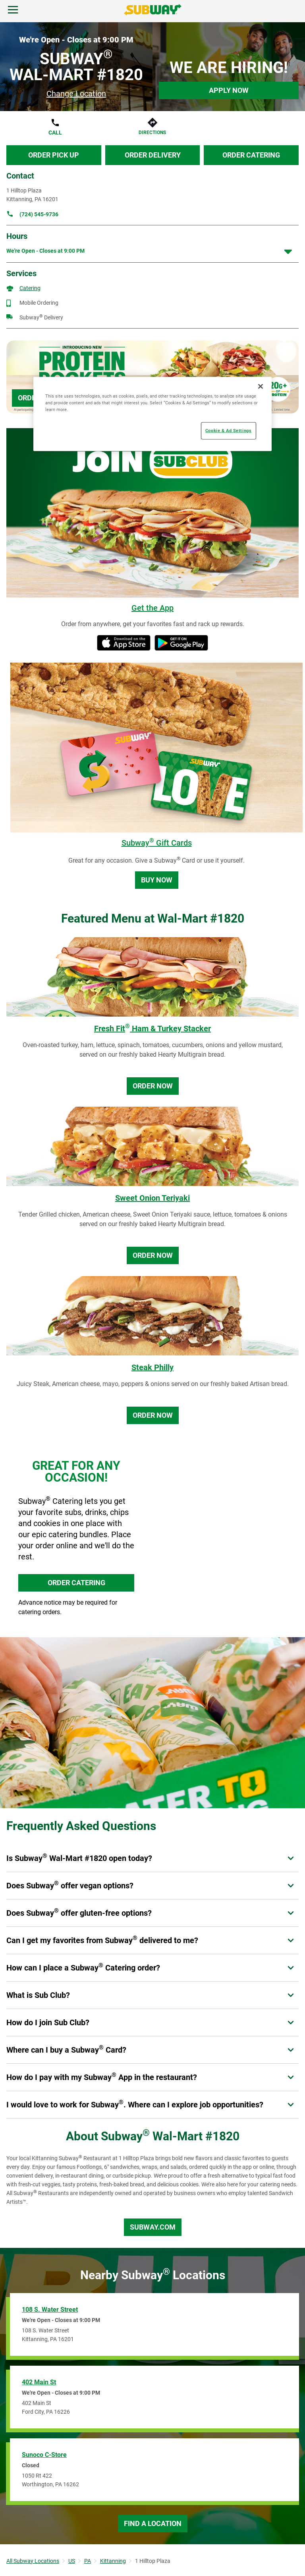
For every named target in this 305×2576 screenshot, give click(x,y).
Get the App (152, 608)
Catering (30, 288)
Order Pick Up (53, 155)
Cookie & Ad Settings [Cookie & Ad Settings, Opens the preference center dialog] (228, 430)
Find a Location (152, 2523)
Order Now (153, 1086)
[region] (152, 414)
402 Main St (39, 2382)
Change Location (76, 93)
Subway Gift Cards (157, 843)
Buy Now (156, 880)
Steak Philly (152, 1367)
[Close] (260, 386)
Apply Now (229, 90)
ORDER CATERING (76, 1582)
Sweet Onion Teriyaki (152, 1198)
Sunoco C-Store (44, 2455)
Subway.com (153, 2227)
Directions (152, 132)
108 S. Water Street (50, 2309)
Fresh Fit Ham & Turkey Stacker (152, 1028)
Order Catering (251, 155)
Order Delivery (153, 155)
